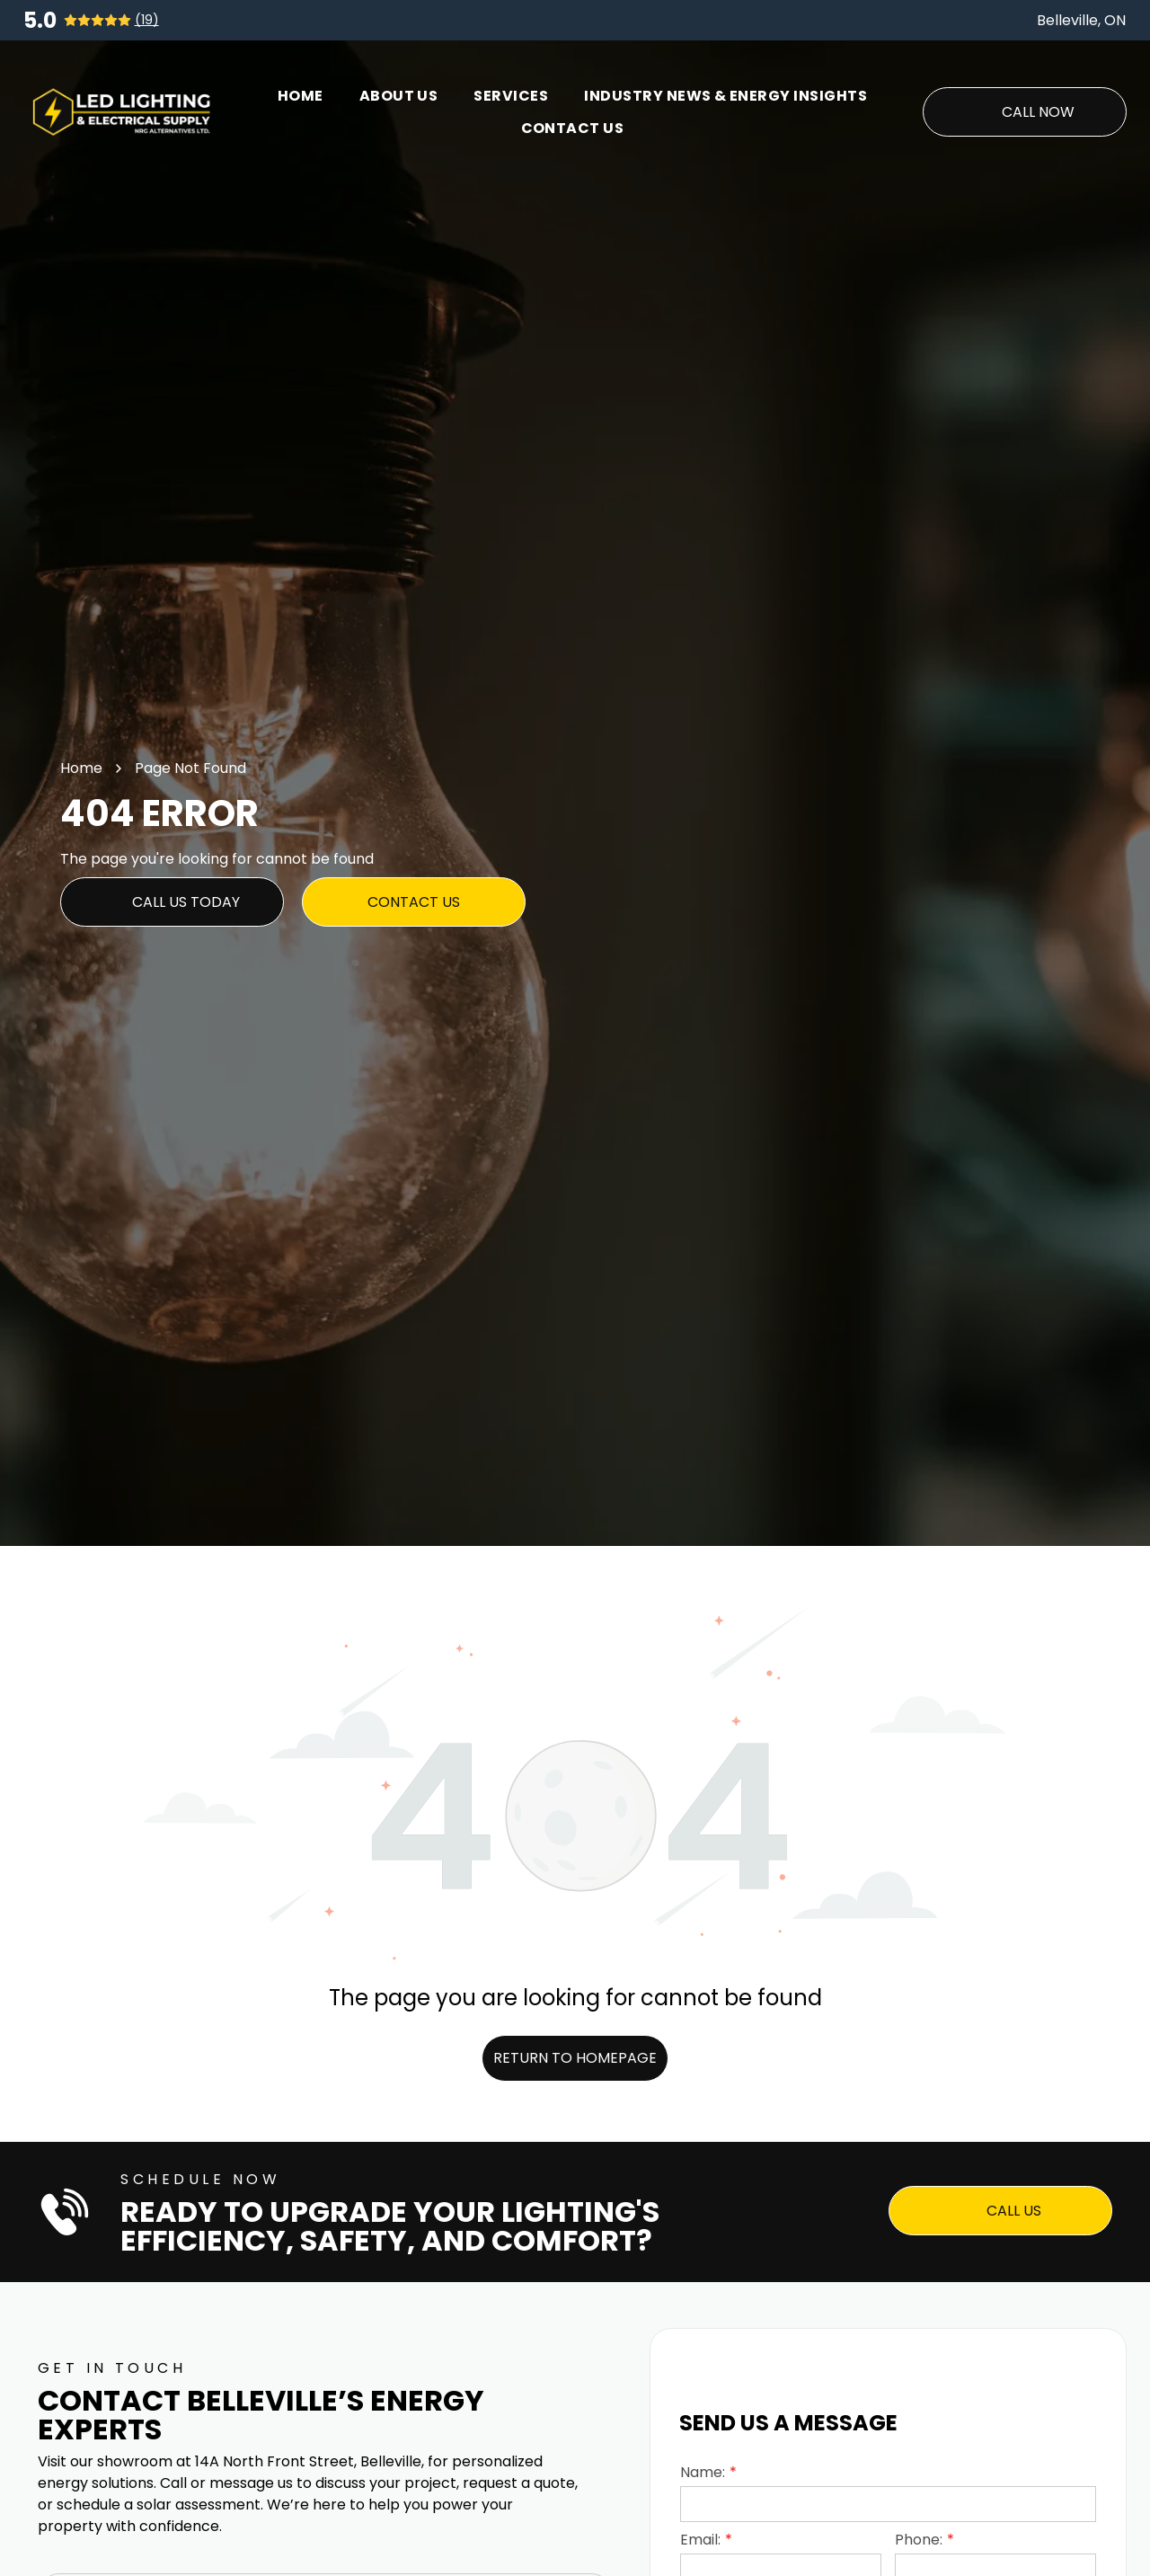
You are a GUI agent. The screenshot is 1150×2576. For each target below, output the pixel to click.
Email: (700, 2539)
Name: (702, 2472)
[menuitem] (300, 95)
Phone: (918, 2539)
